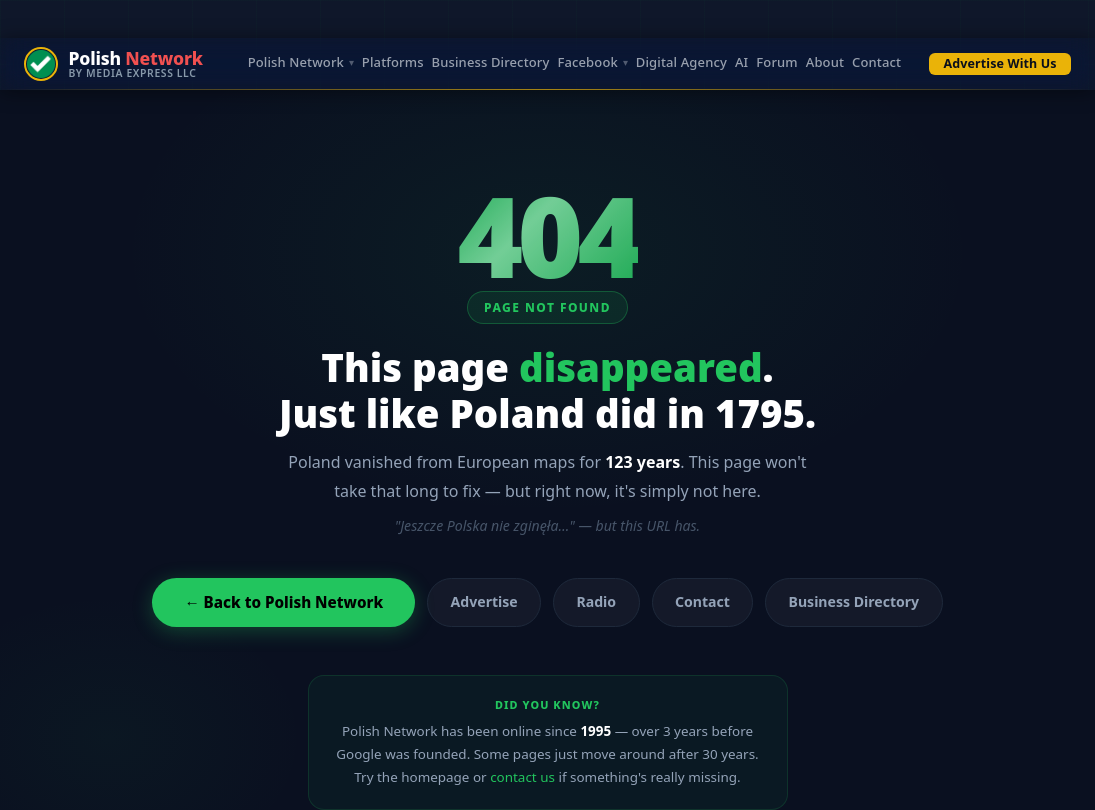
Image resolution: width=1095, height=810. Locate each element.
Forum (776, 63)
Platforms (393, 63)
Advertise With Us (1000, 63)
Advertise (484, 601)
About (825, 63)
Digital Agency (681, 63)
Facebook (587, 63)
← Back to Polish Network (283, 602)
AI (741, 63)
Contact (876, 63)
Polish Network (296, 63)
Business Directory (491, 63)
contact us (522, 777)
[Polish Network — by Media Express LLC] (113, 64)
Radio (597, 601)
